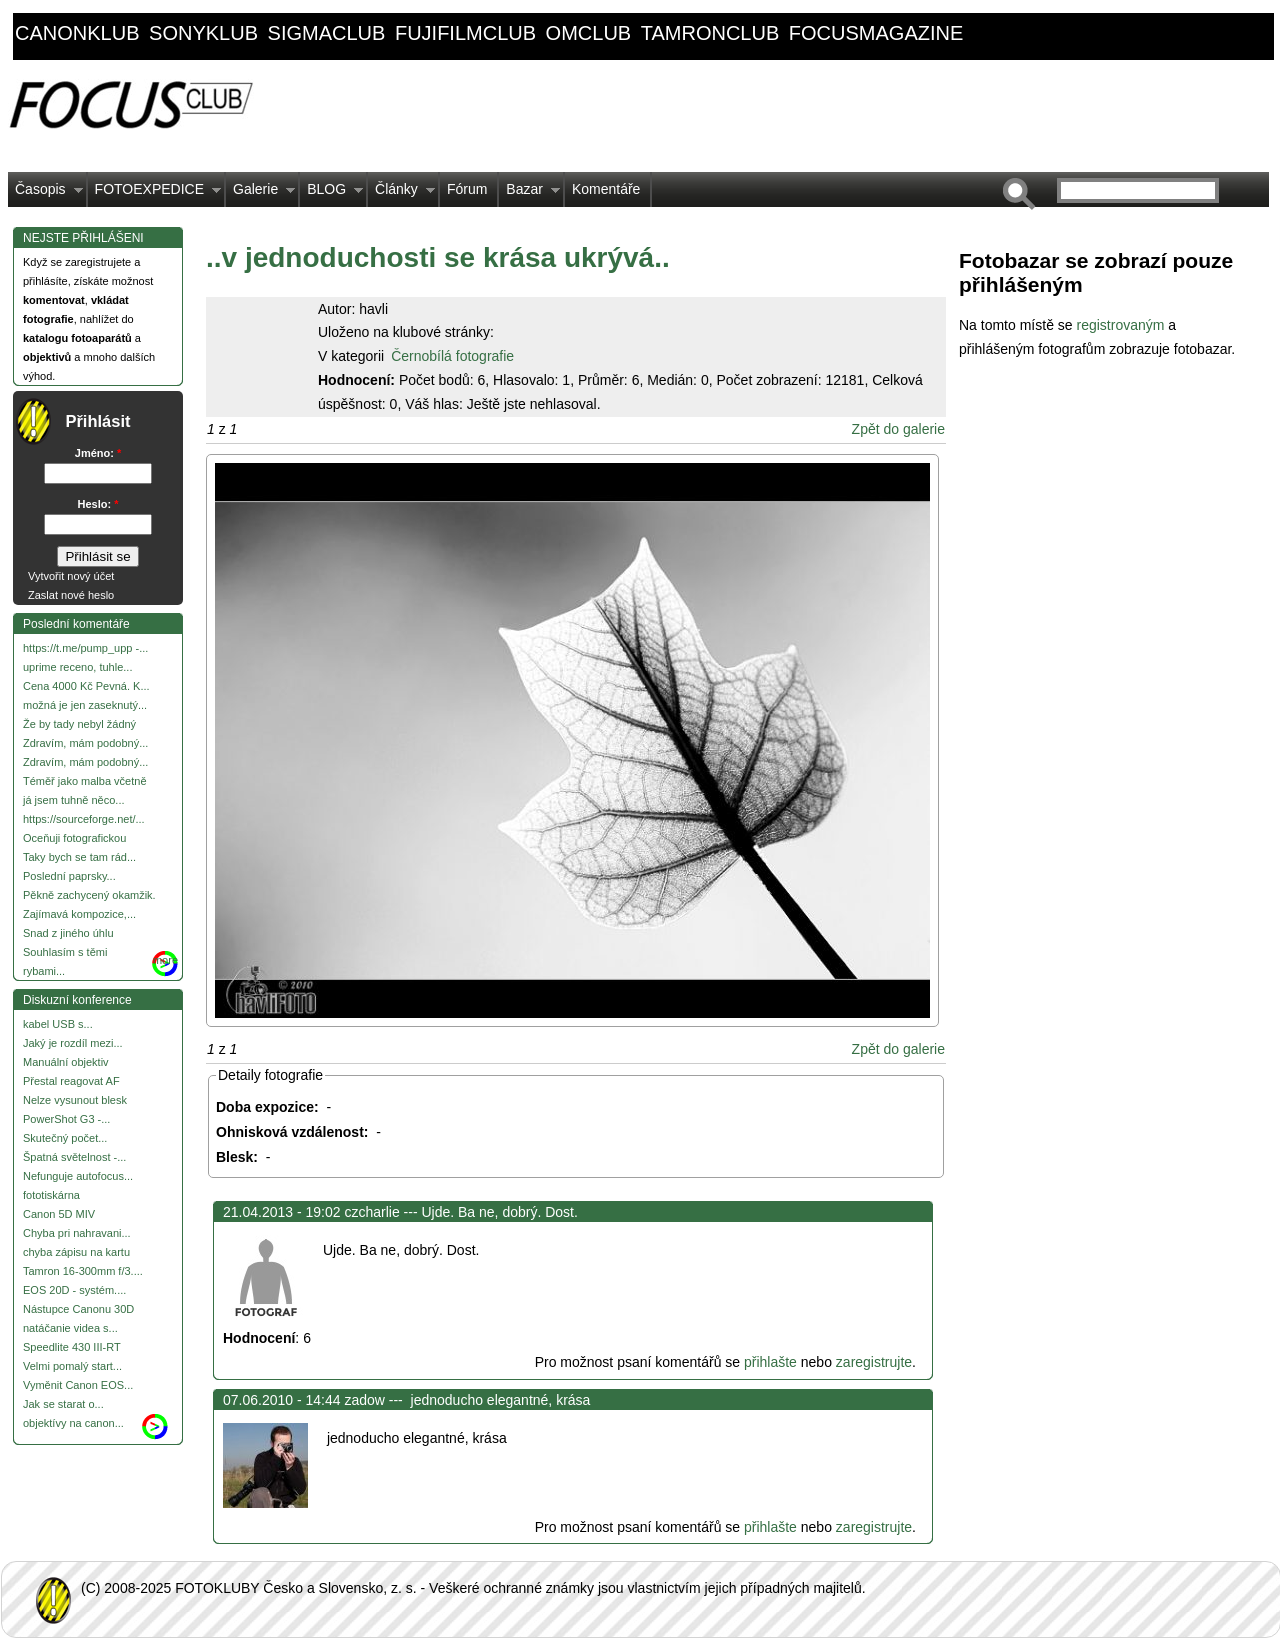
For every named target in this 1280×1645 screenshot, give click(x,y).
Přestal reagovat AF (71, 1081)
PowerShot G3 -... (66, 1119)
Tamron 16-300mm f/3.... (83, 1271)
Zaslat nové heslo (71, 595)
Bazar (529, 194)
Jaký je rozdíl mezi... (73, 1043)
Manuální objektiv (66, 1062)
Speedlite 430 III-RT (72, 1347)
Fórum (467, 189)
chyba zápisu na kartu (76, 1252)
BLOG (331, 194)
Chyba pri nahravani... (77, 1233)
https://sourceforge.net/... (84, 819)
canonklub (77, 33)
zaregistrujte (874, 1362)
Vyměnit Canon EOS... (78, 1385)
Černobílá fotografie (452, 356)
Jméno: (98, 453)
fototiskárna (51, 1195)
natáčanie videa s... (70, 1328)
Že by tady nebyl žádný (79, 724)
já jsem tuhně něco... (74, 800)
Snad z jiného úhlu (68, 933)
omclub (589, 33)
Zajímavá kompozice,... (79, 914)
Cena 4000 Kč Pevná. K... (86, 686)
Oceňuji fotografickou (74, 838)
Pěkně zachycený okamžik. (89, 895)
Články (401, 194)
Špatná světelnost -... (74, 1157)
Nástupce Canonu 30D (78, 1309)
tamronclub (710, 33)
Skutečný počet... (65, 1138)
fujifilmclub (465, 33)
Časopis (45, 194)
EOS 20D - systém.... (74, 1290)
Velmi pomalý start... (72, 1366)
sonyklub (203, 33)
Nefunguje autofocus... (78, 1176)
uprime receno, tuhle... (77, 667)
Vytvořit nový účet (71, 576)
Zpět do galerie (898, 429)
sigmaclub (327, 33)
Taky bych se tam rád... (79, 857)
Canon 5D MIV (59, 1214)
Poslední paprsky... (69, 876)
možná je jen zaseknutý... (85, 705)
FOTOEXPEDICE (154, 194)
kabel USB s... (58, 1024)
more (165, 960)
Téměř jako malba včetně (85, 781)
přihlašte (770, 1362)
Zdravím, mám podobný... (85, 743)
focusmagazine (876, 33)
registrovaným (1122, 325)
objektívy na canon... (73, 1423)
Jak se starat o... (63, 1404)
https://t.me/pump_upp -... (85, 648)
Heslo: (98, 504)
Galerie (260, 194)
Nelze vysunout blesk (75, 1100)
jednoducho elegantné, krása (499, 1400)
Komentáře (606, 189)
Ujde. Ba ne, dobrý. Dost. (499, 1212)
